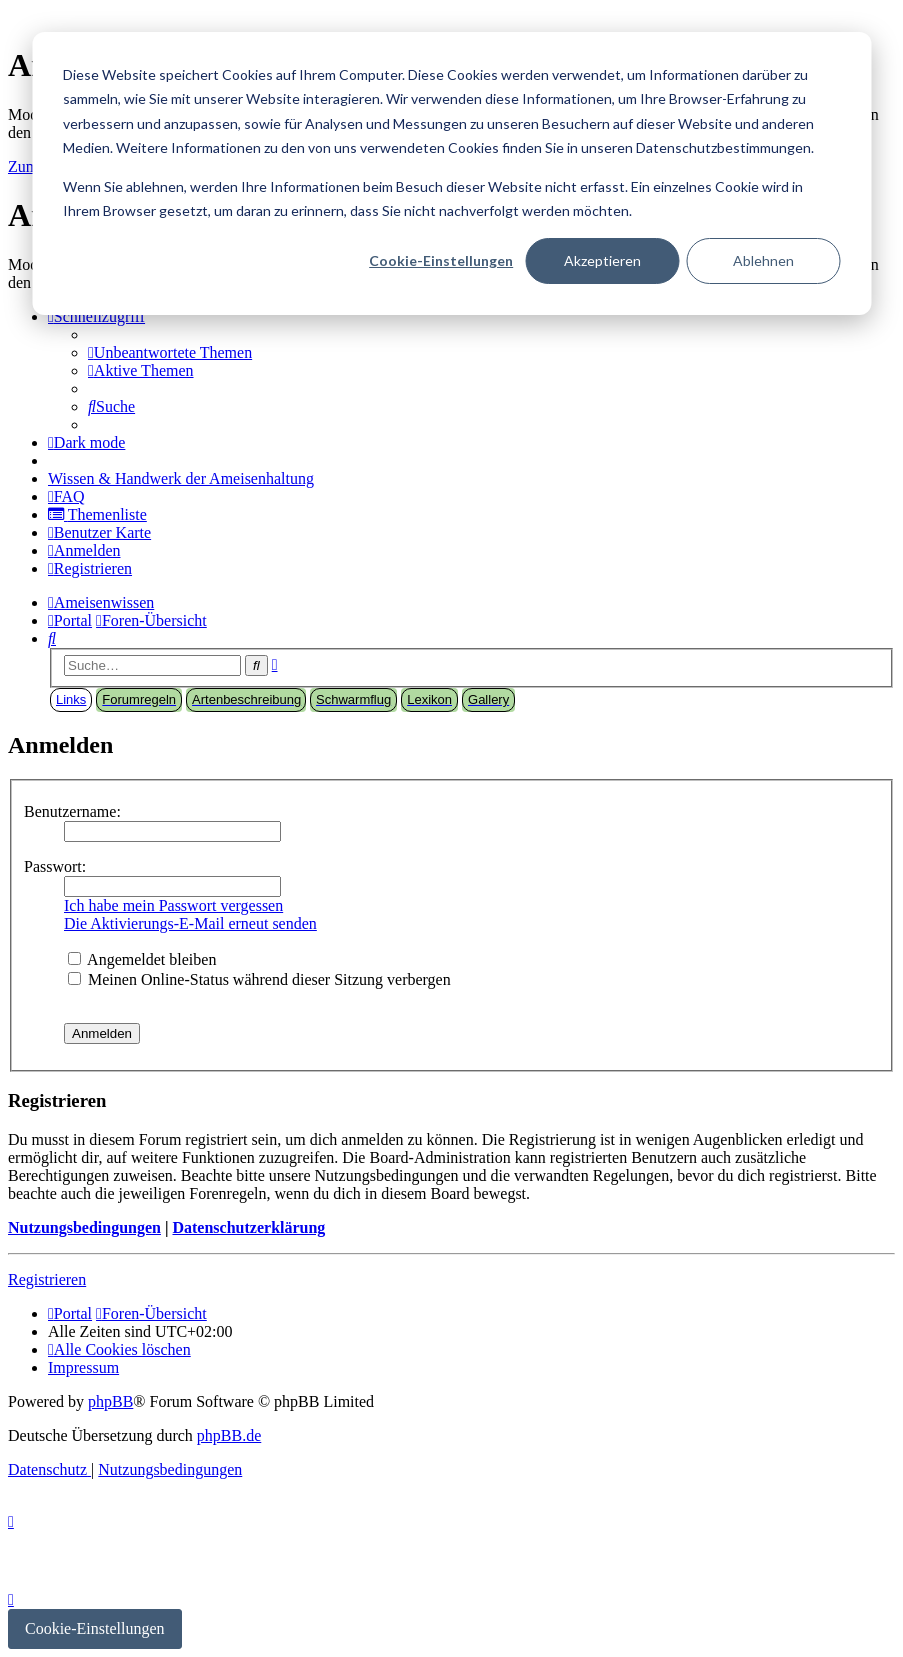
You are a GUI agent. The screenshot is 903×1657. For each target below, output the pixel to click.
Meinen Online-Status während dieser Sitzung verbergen (259, 979)
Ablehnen (763, 260)
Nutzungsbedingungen (84, 1227)
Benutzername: (72, 811)
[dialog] (451, 173)
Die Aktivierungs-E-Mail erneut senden (190, 923)
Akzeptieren (602, 260)
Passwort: (55, 866)
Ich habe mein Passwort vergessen (173, 905)
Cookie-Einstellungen (441, 260)
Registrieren (47, 1279)
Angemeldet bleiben (142, 959)
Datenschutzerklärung (248, 1227)
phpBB (110, 1401)
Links (71, 699)
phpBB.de (229, 1435)
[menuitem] (170, 352)
